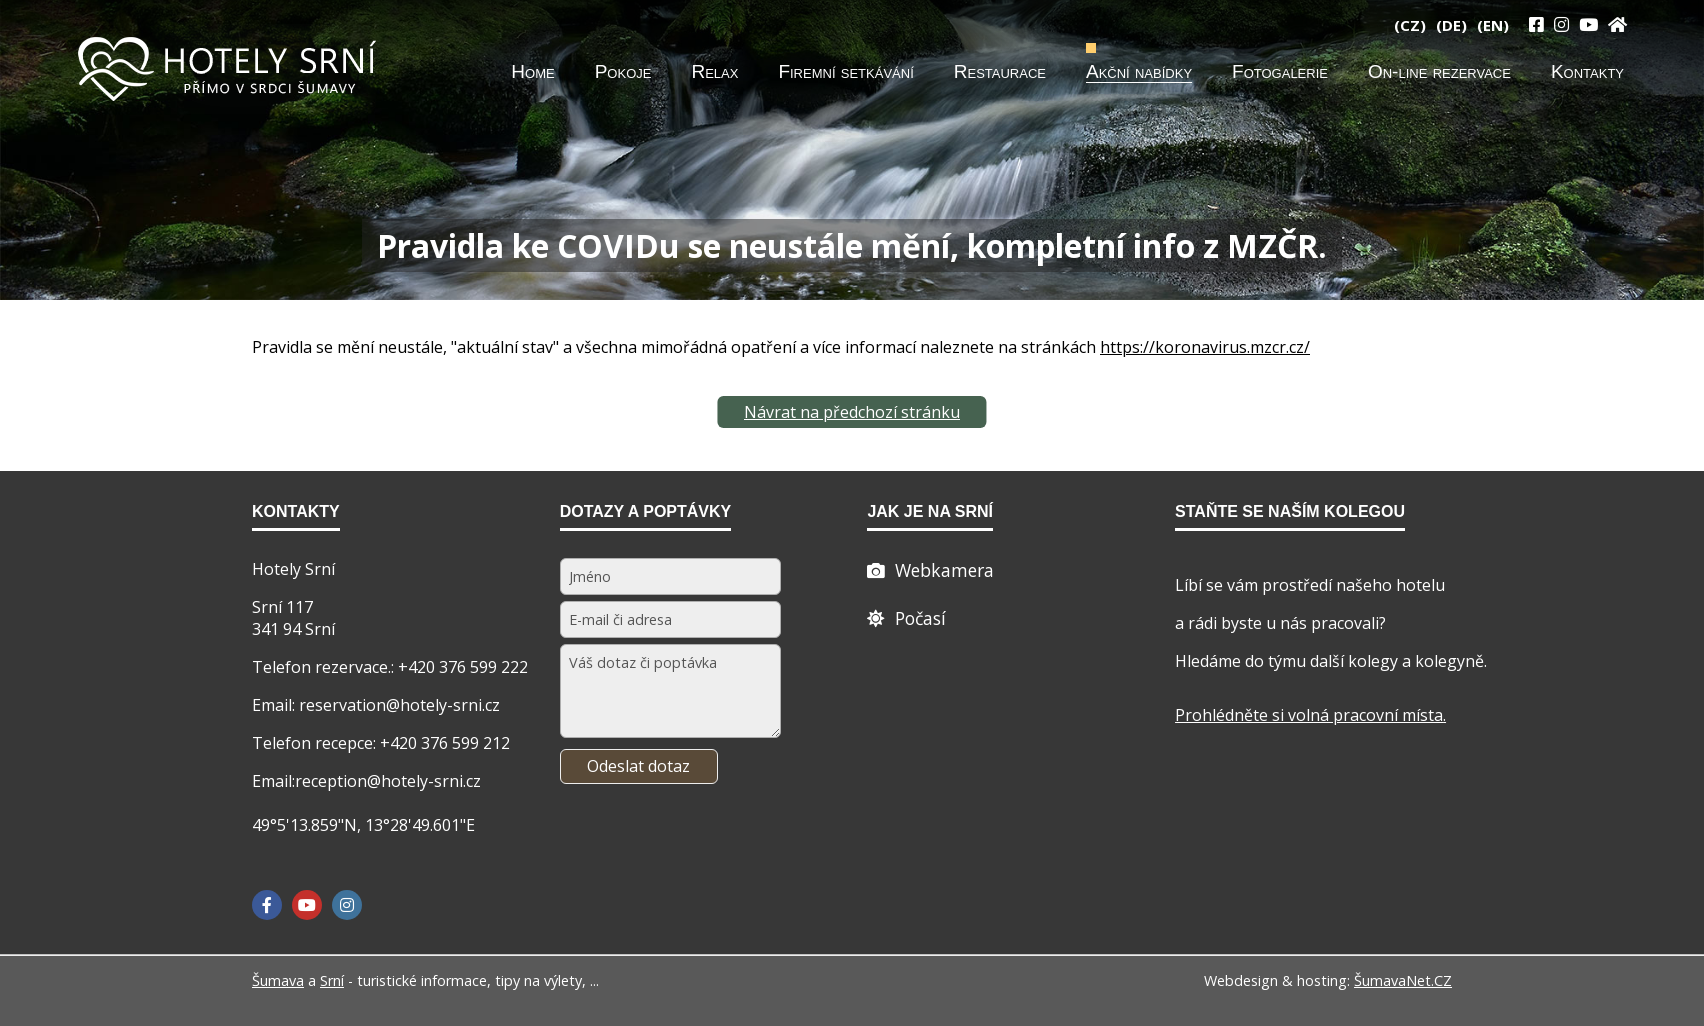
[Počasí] (906, 618)
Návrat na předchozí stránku (852, 412)
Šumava (278, 980)
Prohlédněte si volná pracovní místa (1309, 715)
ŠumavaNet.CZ (1403, 980)
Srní (332, 980)
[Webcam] (930, 570)
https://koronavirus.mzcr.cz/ (1205, 347)
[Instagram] (1561, 24)
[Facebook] (267, 905)
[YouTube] (1588, 24)
